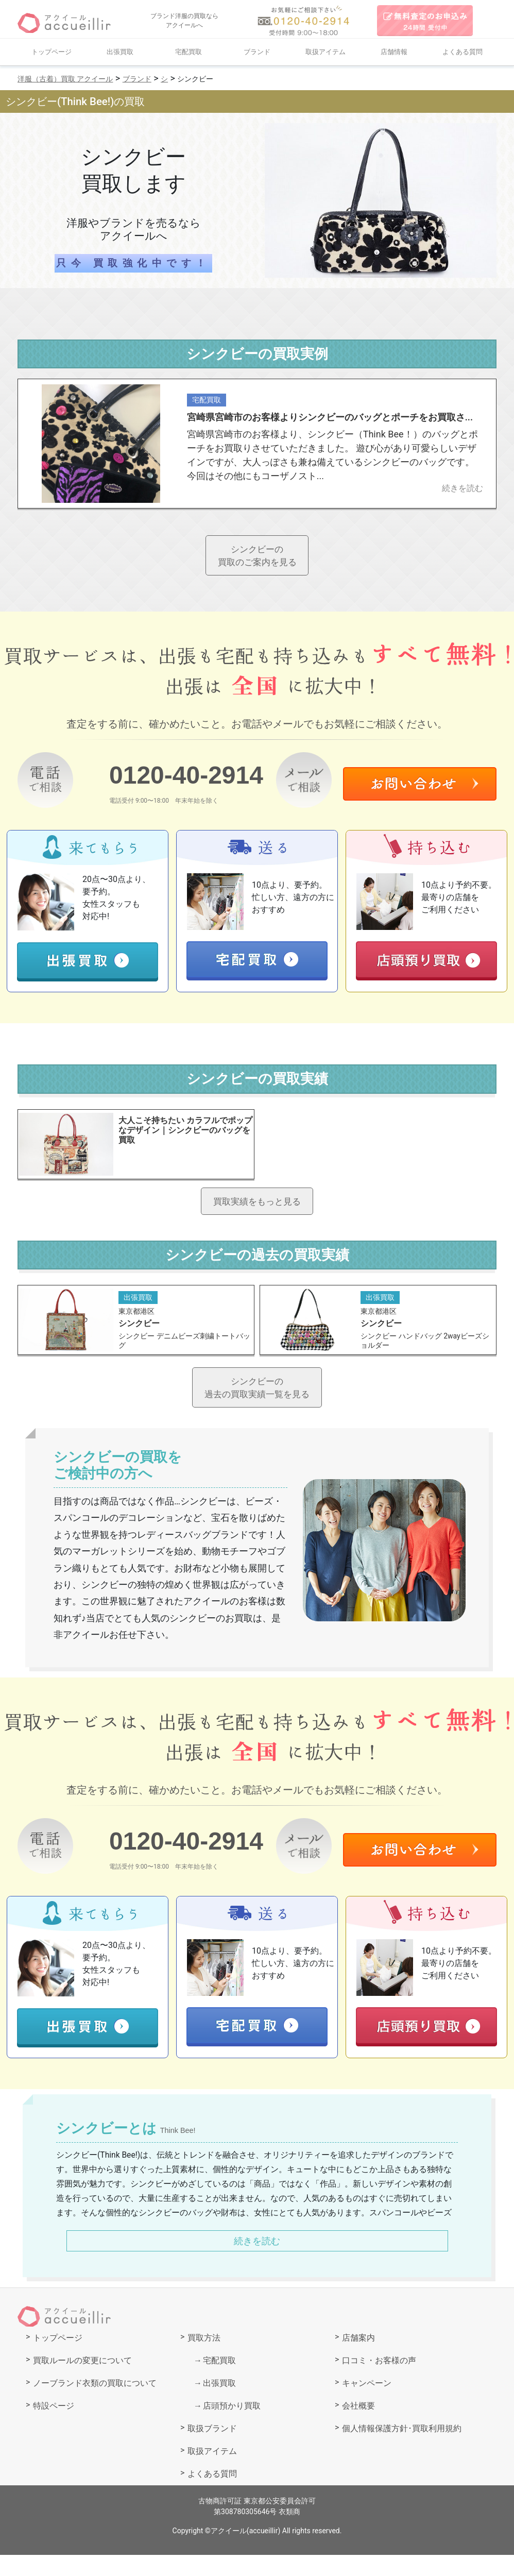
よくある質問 (462, 52)
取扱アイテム (325, 52)
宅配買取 (188, 52)
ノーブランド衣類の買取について (95, 2404)
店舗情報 (394, 52)
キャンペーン (366, 2404)
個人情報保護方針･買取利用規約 (401, 2449)
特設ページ (53, 2427)
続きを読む (257, 2262)
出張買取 (120, 52)
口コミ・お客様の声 (379, 2381)
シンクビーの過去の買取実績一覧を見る (257, 1405)
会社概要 (358, 2427)
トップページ (51, 52)
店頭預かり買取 (232, 2427)
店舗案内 (358, 2359)
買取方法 (203, 2359)
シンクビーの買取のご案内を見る (257, 558)
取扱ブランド (212, 2449)
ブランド (257, 52)
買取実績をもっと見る (257, 1211)
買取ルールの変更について (82, 2381)
